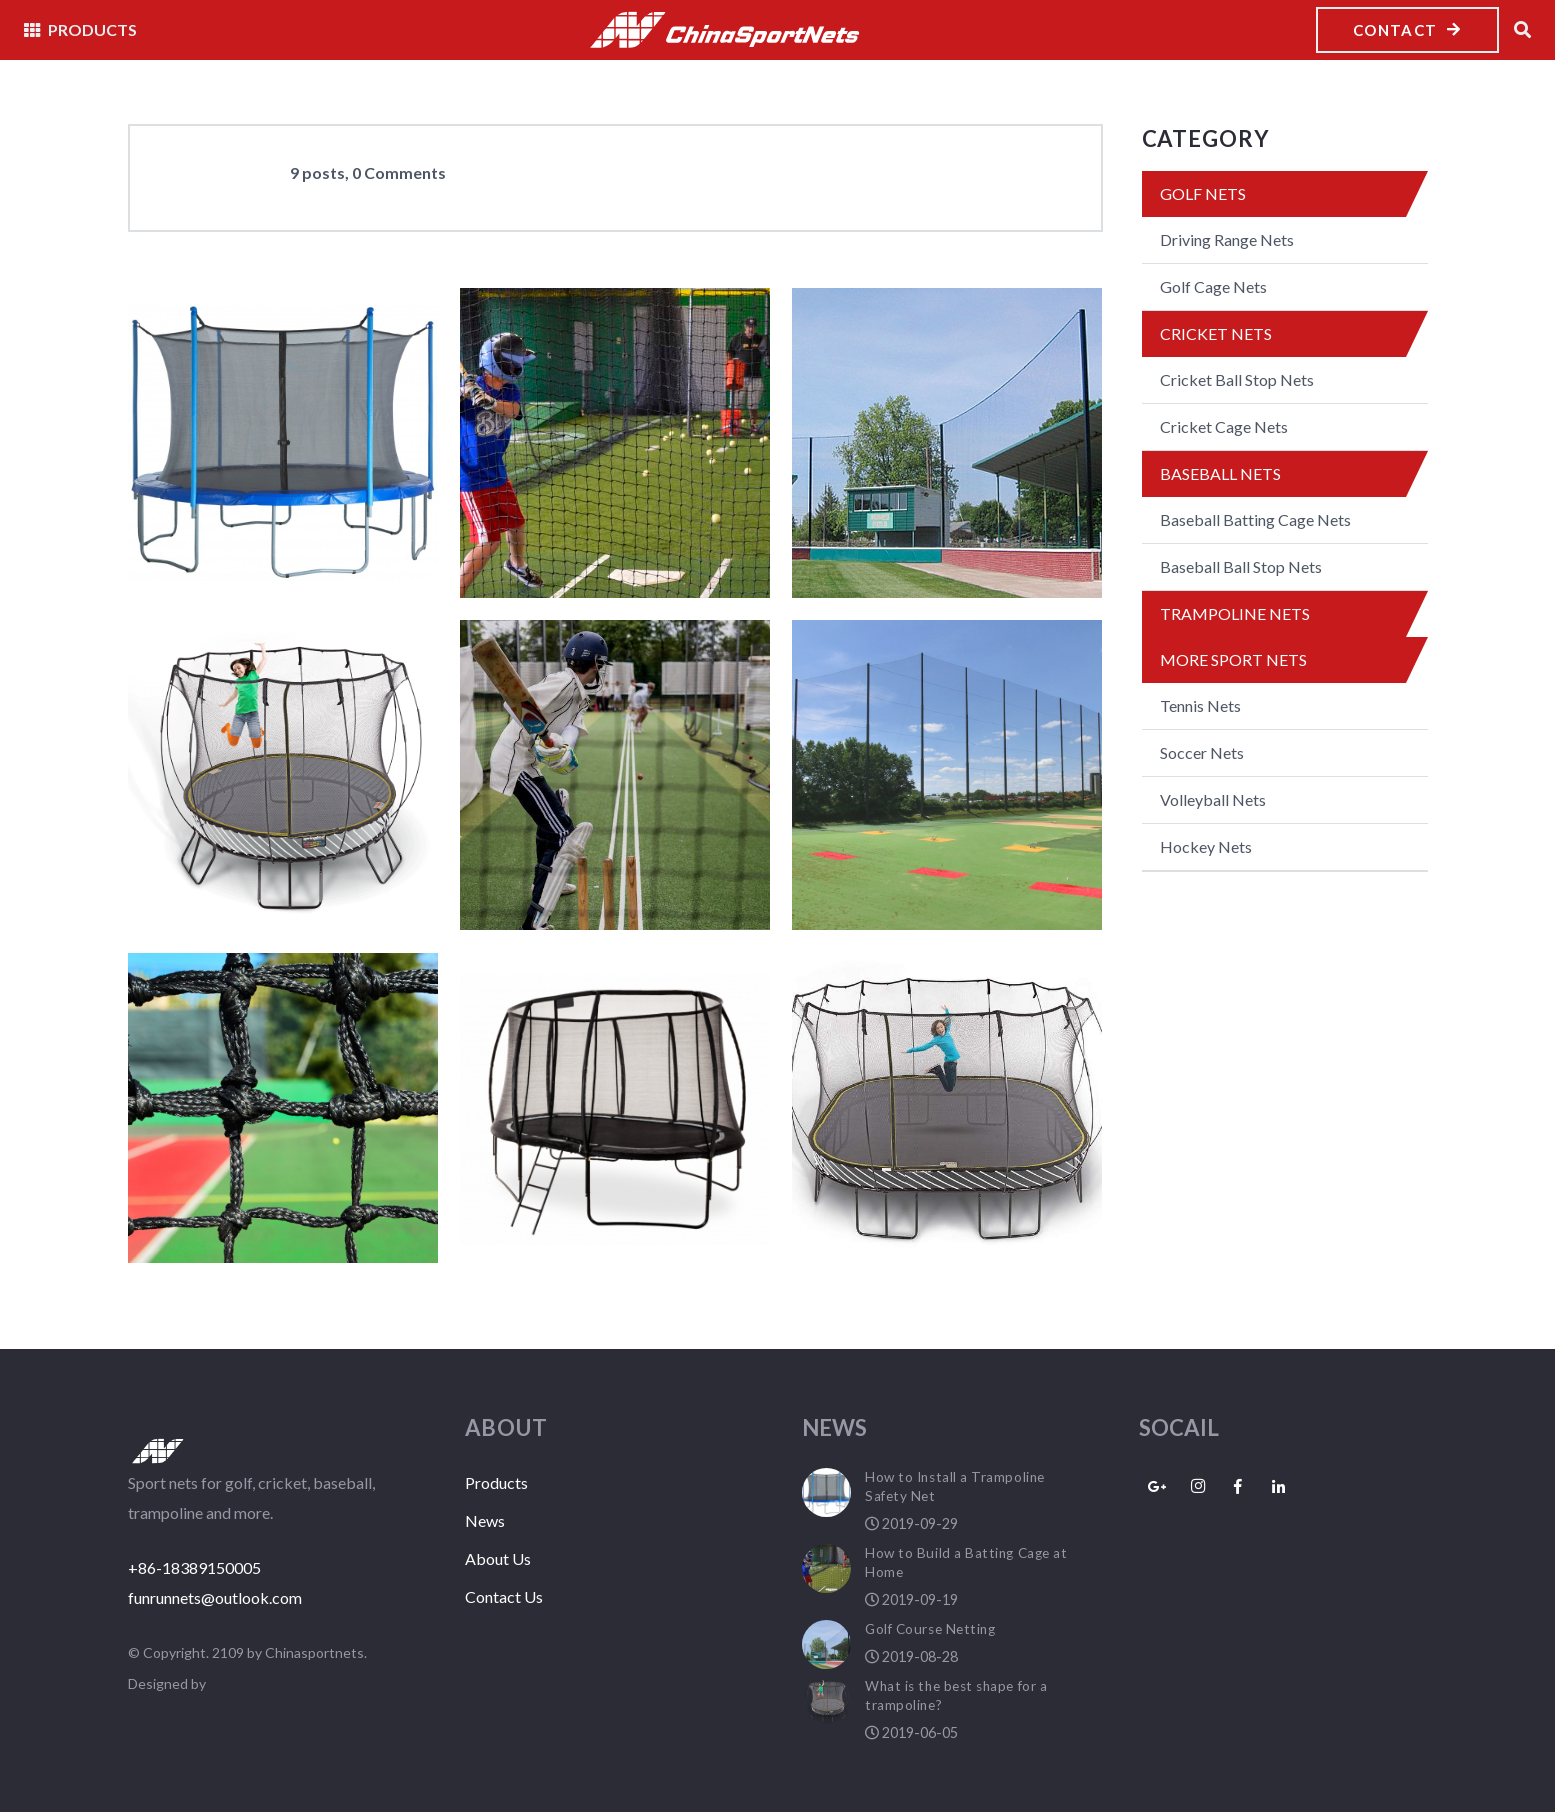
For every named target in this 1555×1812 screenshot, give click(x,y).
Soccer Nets (1202, 752)
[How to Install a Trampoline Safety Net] (283, 443)
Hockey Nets (1206, 846)
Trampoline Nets (1235, 613)
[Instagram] (1198, 1487)
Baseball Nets (1220, 473)
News (485, 1520)
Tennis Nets (1200, 705)
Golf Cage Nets (1213, 286)
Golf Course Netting (930, 1629)
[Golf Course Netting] (947, 443)
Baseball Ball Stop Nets (1241, 566)
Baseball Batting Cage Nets (1255, 519)
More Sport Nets (1233, 659)
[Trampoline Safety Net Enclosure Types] (615, 1108)
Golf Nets (1203, 193)
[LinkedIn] (1279, 1487)
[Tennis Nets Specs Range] (283, 1108)
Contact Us (504, 1596)
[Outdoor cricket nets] (615, 775)
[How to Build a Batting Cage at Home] (615, 443)
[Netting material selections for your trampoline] (947, 1108)
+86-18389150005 (194, 1567)
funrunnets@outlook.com (215, 1597)
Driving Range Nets (1227, 239)
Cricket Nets (1216, 333)
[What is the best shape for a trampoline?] (283, 775)
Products (496, 1482)
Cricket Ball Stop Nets (1237, 379)
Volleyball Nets (1213, 799)
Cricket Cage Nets (1224, 426)
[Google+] (1158, 1487)
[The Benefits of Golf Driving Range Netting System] (947, 775)
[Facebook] (1239, 1487)
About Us (498, 1558)
